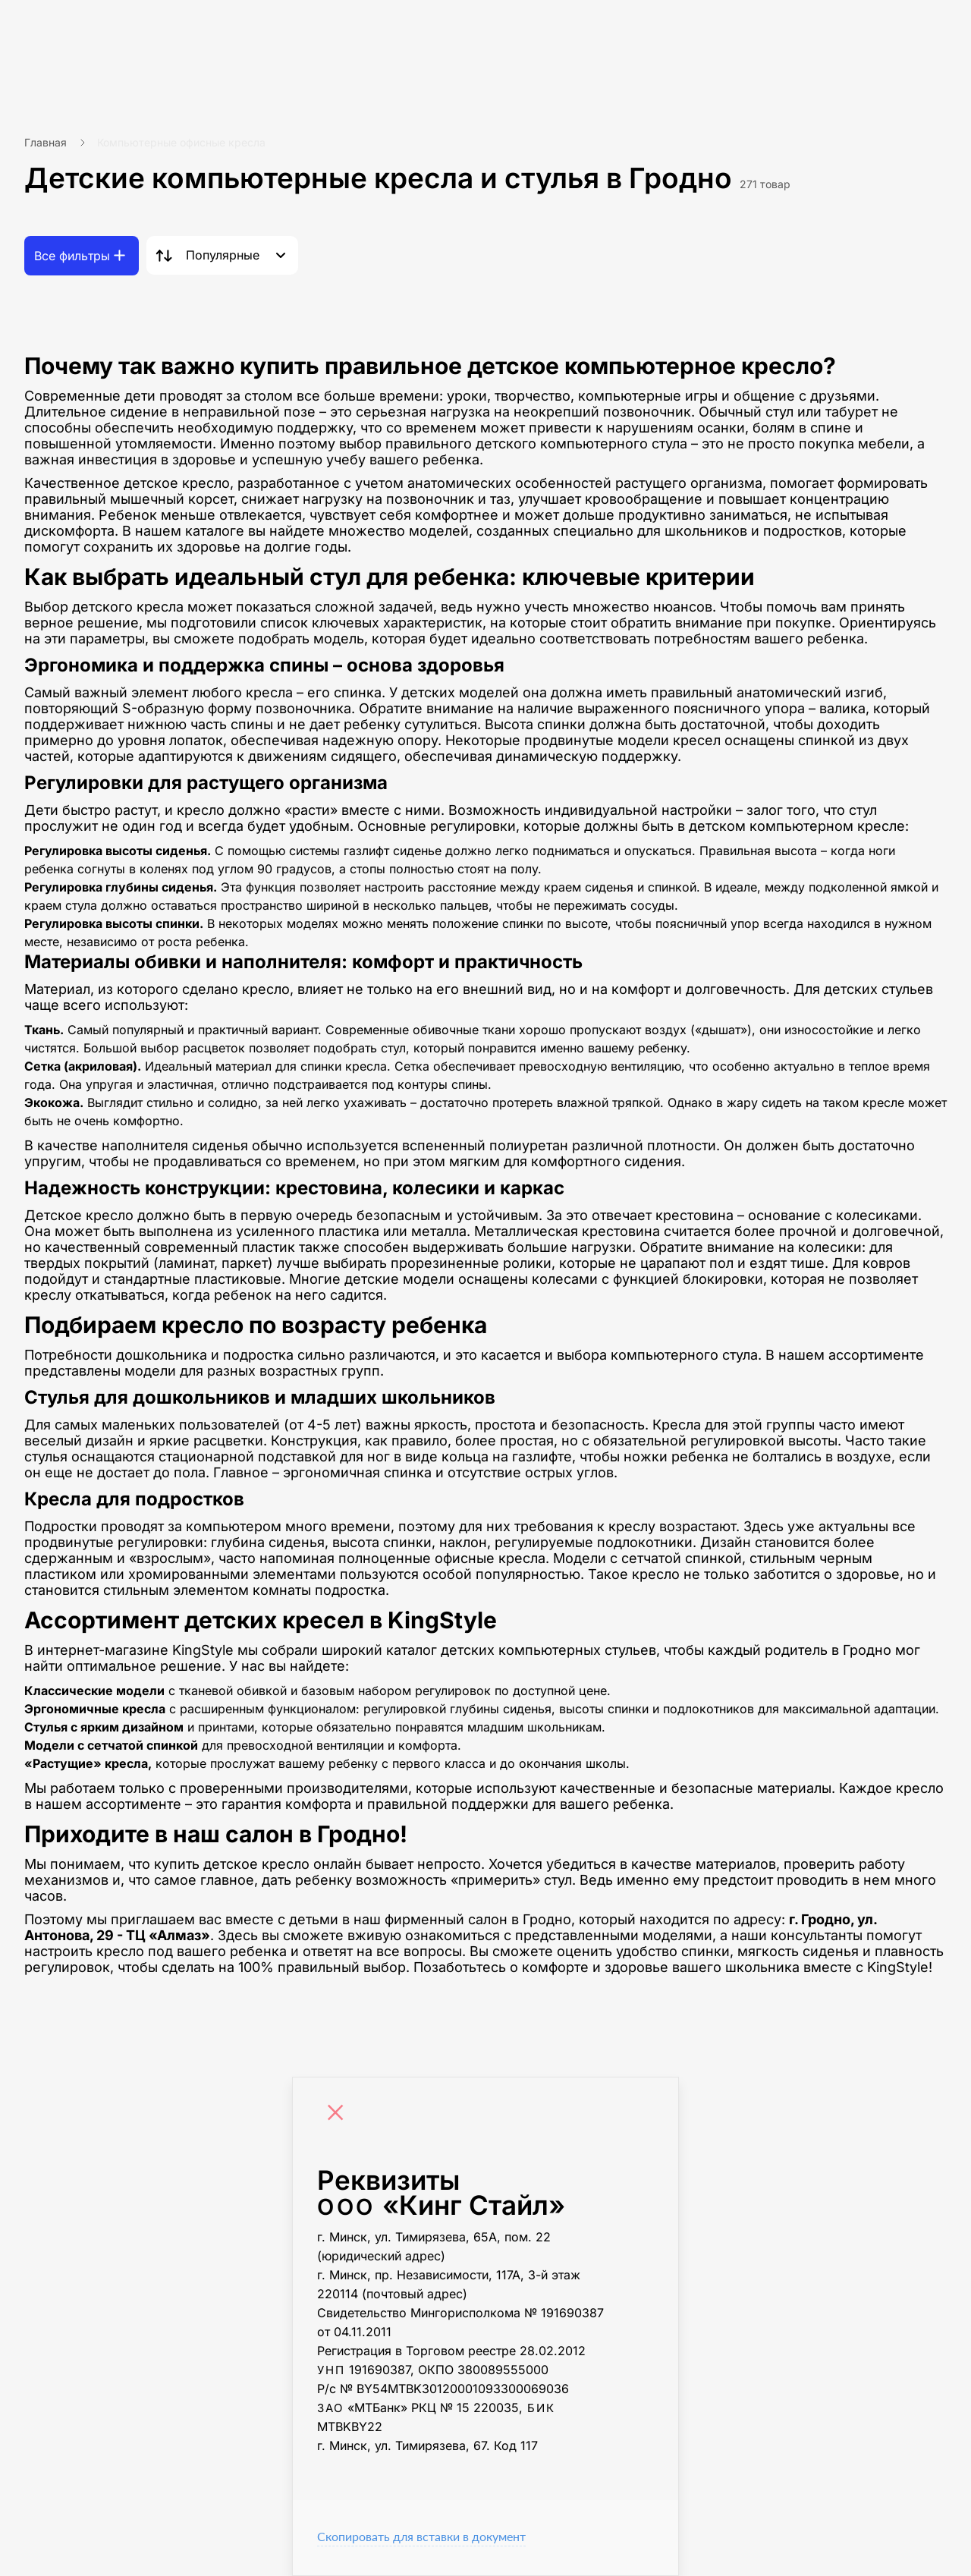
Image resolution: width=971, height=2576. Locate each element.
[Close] (339, 2114)
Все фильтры (72, 255)
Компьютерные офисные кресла (181, 142)
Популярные (222, 255)
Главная (45, 142)
